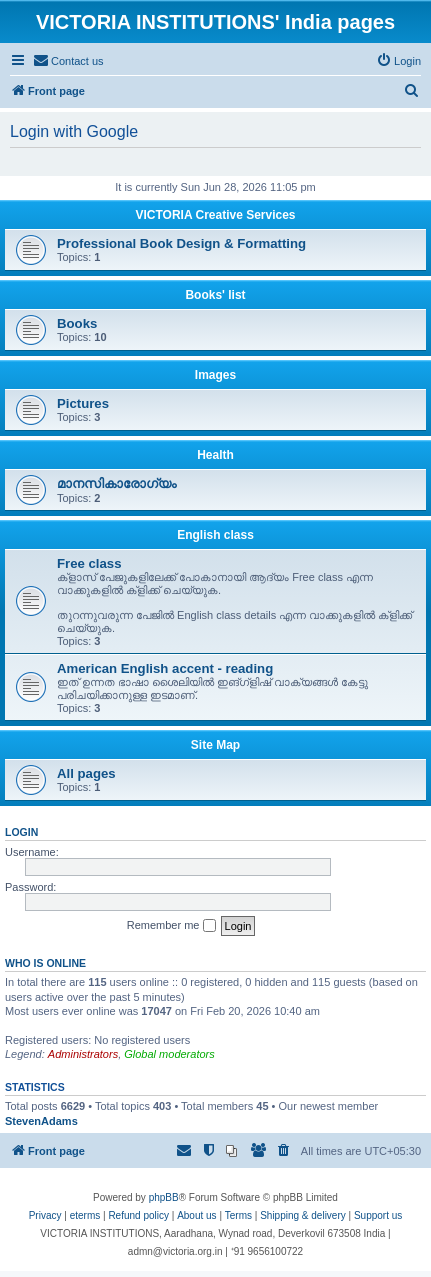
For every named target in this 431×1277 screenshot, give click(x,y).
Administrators (83, 1054)
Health (215, 455)
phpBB (164, 1197)
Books (77, 323)
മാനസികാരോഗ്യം (116, 483)
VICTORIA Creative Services (215, 215)
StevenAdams (41, 1121)
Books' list (215, 295)
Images (215, 375)
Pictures (83, 403)
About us (196, 1215)
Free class (89, 563)
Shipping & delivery (303, 1215)
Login (21, 832)
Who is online (45, 963)
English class (215, 535)
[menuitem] (68, 61)
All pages (86, 773)
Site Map (215, 745)
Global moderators (169, 1054)
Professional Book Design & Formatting (181, 243)
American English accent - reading (165, 668)
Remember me (171, 926)
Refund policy (138, 1215)
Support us (378, 1215)
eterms (85, 1215)
